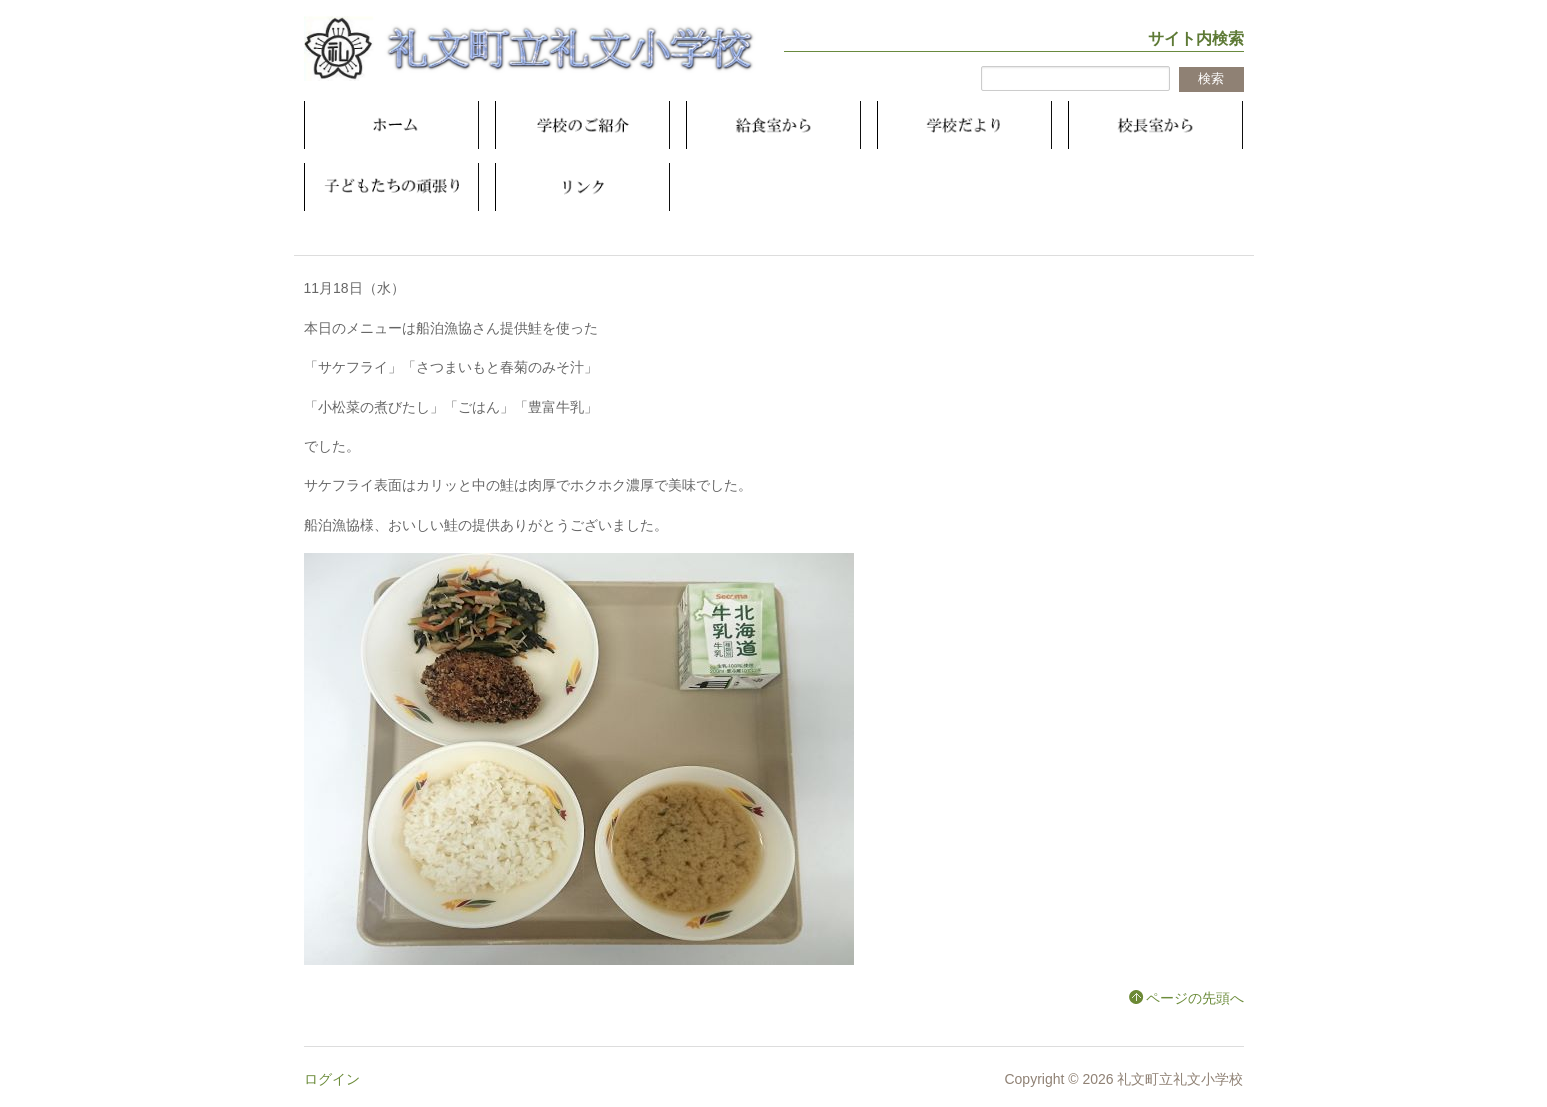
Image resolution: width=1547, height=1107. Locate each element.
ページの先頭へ (1195, 998)
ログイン (332, 1079)
